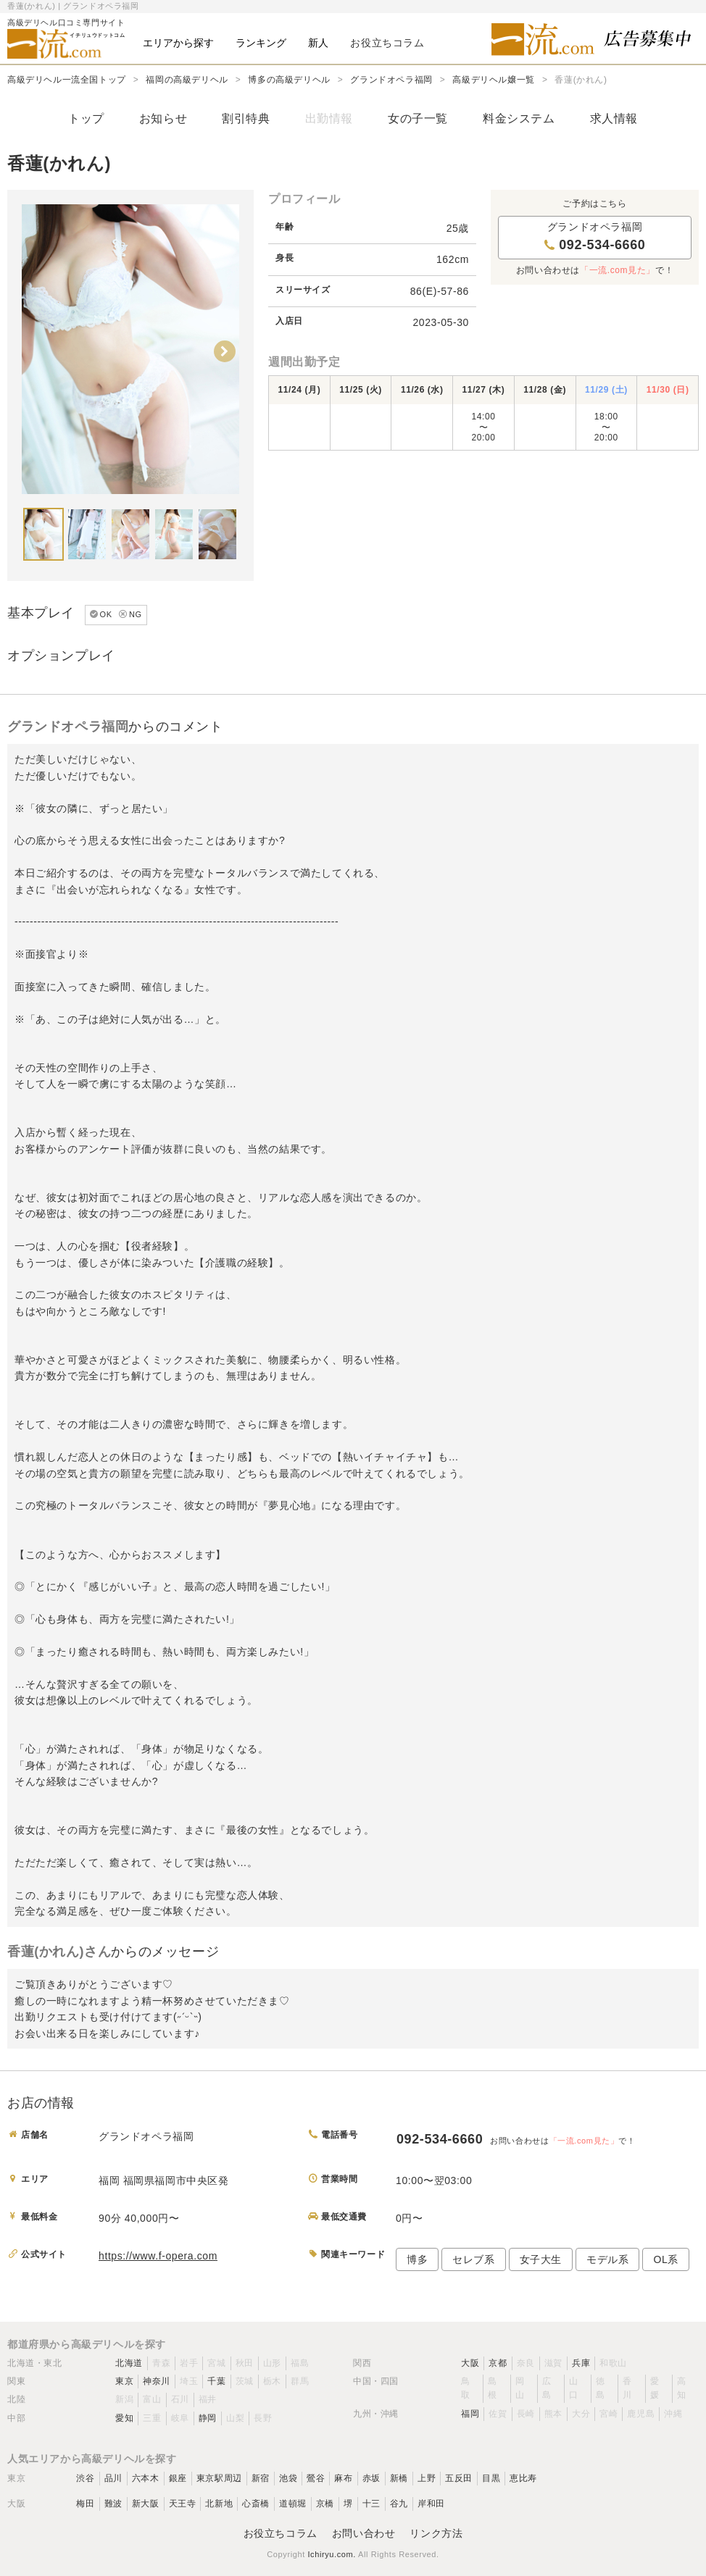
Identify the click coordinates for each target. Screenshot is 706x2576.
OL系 (665, 2259)
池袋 (288, 2478)
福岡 (470, 2414)
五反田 (459, 2478)
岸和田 (431, 2503)
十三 (371, 2503)
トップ (86, 118)
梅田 (85, 2503)
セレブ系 (473, 2259)
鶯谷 (316, 2478)
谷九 (399, 2503)
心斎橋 (256, 2503)
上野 (427, 2478)
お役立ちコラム (280, 2533)
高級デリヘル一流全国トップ (66, 80)
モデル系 (607, 2259)
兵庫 (581, 2363)
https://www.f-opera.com (158, 2256)
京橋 (325, 2503)
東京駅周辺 (219, 2478)
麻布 (343, 2478)
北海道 (129, 2363)
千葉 (216, 2381)
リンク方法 (436, 2533)
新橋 (399, 2478)
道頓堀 (293, 2503)
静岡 (208, 2418)
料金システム (519, 118)
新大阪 (145, 2503)
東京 (124, 2381)
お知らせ (163, 118)
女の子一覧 (418, 118)
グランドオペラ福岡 (391, 80)
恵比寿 (523, 2478)
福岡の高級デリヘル (187, 80)
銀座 (178, 2478)
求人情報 (614, 118)
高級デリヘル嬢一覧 (493, 80)
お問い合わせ (364, 2533)
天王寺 (182, 2503)
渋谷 (85, 2478)
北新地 (219, 2503)
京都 (498, 2363)
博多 (417, 2259)
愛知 (124, 2418)
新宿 (261, 2478)
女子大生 (541, 2259)
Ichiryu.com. (331, 2554)
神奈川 (156, 2381)
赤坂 (371, 2478)
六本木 (145, 2478)
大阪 (470, 2363)
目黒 (491, 2478)
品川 (113, 2478)
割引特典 (246, 118)
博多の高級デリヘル (289, 80)
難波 (113, 2503)
